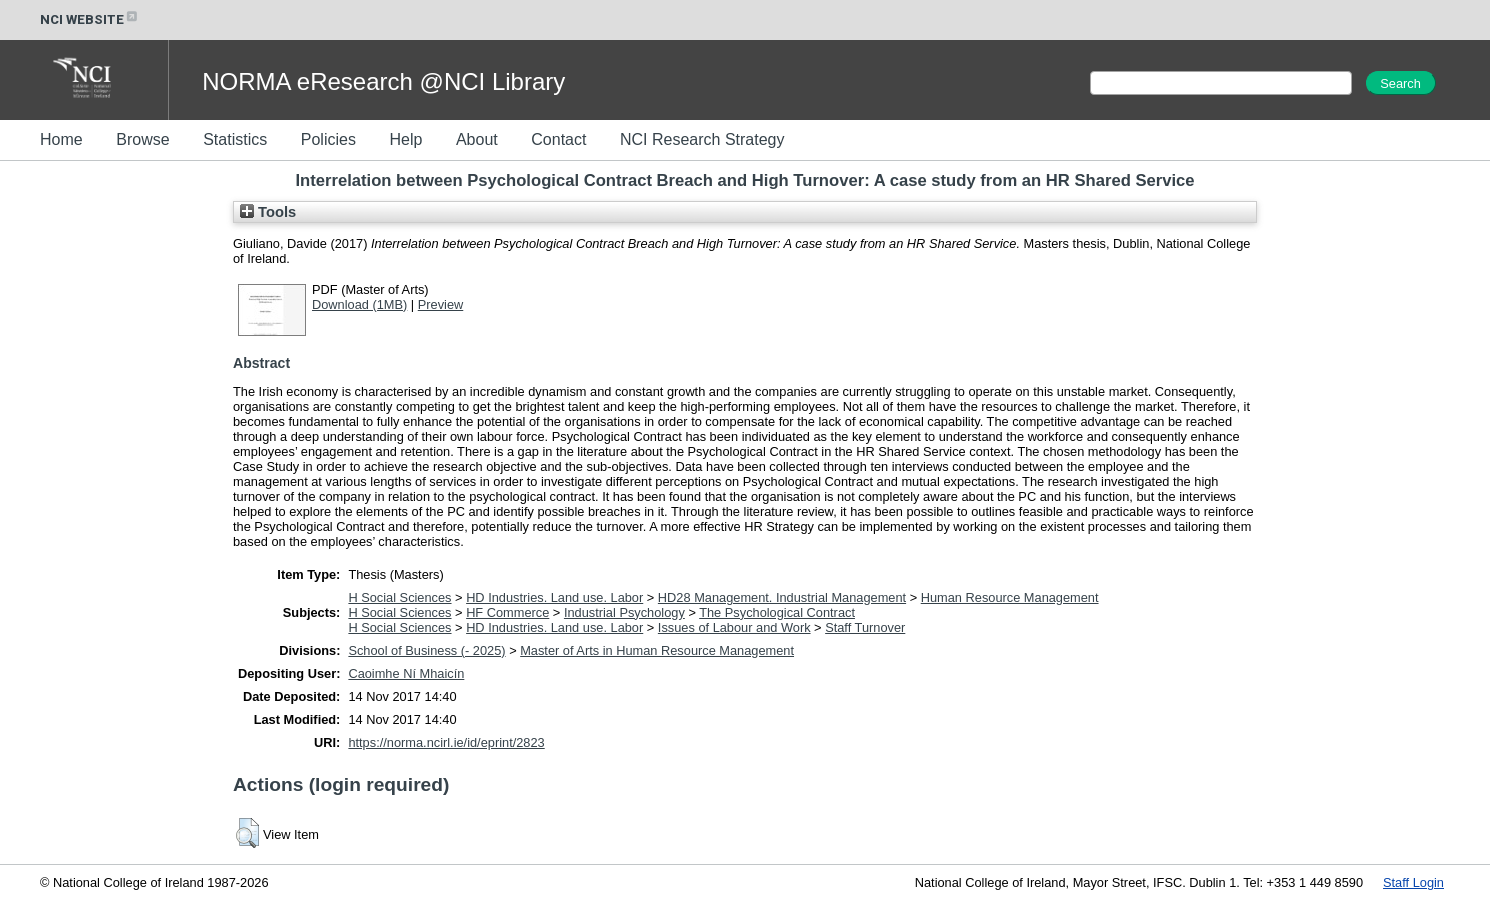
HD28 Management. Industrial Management (782, 597)
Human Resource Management (1010, 597)
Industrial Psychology (624, 612)
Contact (558, 139)
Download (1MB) (359, 304)
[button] (247, 833)
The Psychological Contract (777, 612)
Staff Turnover (865, 627)
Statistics (235, 139)
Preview (441, 304)
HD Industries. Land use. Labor (554, 597)
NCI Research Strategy (702, 139)
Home (61, 139)
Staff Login (1413, 882)
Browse (142, 139)
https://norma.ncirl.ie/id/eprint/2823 (446, 742)
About (477, 139)
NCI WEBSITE (90, 19)
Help (405, 139)
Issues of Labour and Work (734, 627)
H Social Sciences (399, 597)
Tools (268, 212)
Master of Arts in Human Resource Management (657, 650)
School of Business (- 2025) (426, 650)
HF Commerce (507, 612)
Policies (328, 139)
